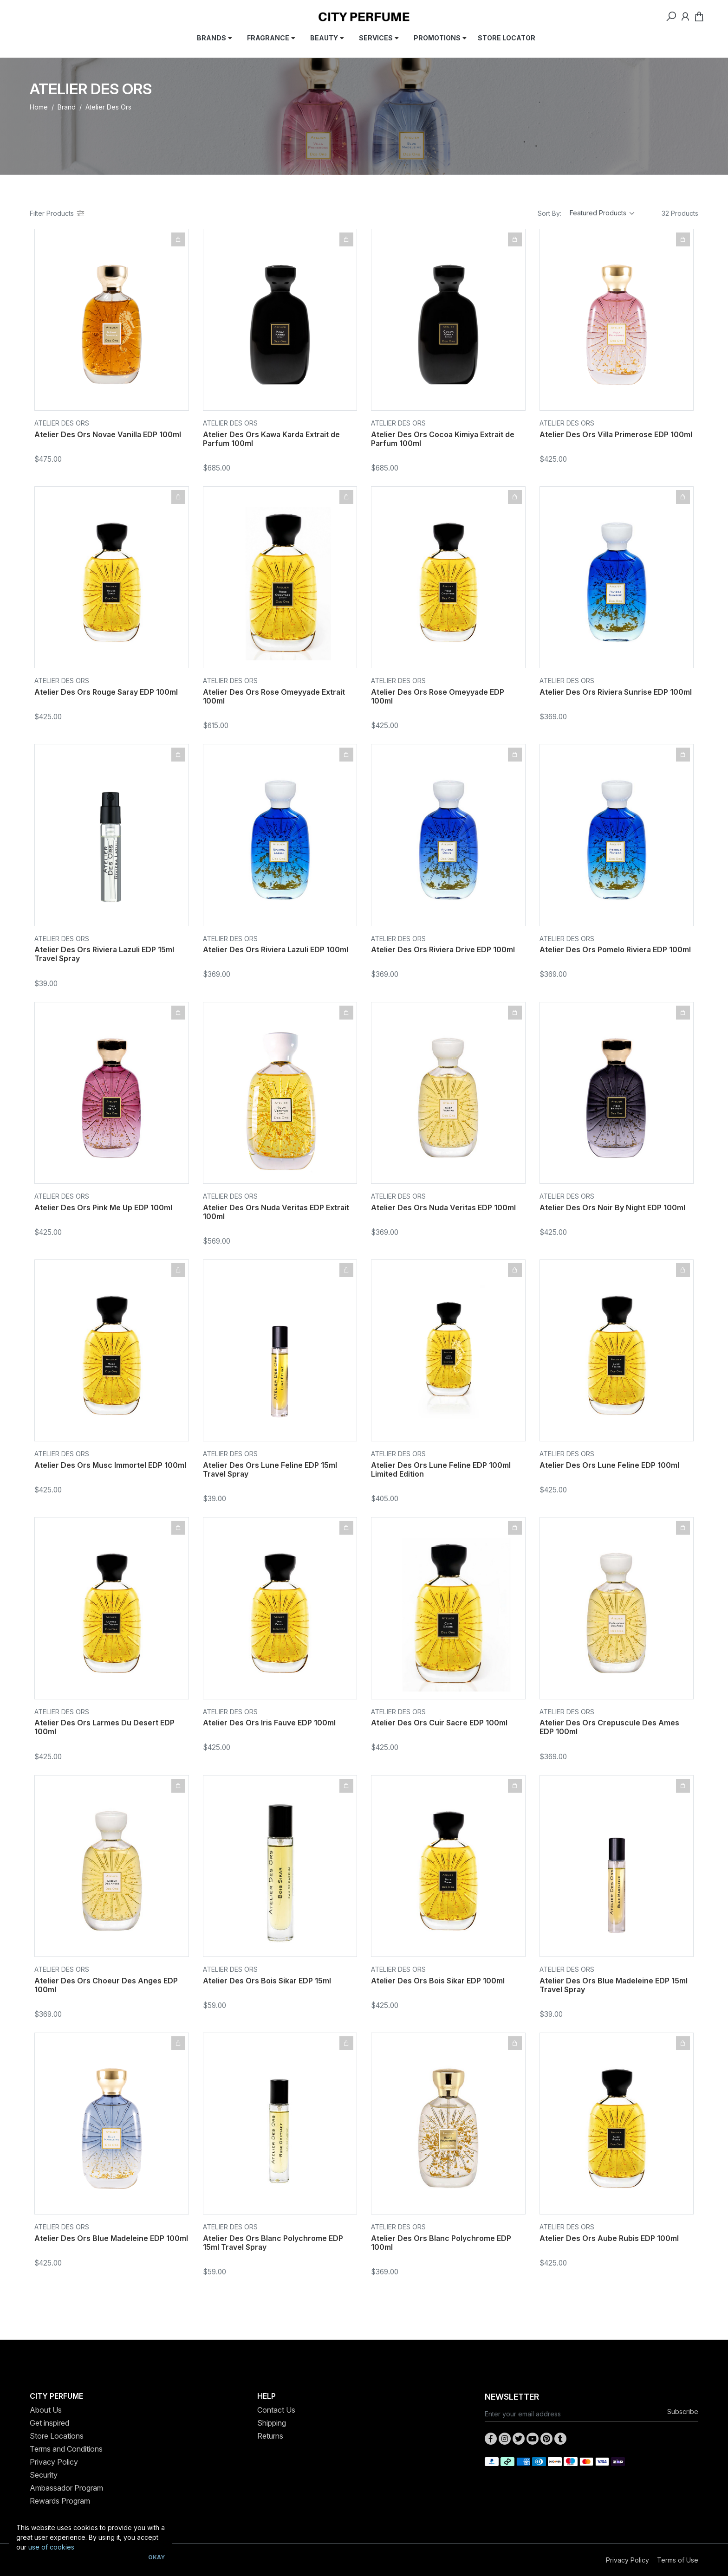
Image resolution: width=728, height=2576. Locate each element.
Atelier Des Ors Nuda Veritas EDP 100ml (443, 1207)
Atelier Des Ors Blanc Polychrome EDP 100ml (441, 2243)
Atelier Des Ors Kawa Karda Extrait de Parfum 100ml (271, 439)
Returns (270, 2435)
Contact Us (276, 2410)
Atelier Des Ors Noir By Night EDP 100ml (612, 1207)
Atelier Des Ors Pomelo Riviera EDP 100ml (615, 949)
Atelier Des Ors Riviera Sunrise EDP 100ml (616, 692)
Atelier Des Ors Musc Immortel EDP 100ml (110, 1465)
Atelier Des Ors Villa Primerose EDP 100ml (616, 434)
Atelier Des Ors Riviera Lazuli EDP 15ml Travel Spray (104, 954)
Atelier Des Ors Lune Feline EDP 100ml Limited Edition (441, 1469)
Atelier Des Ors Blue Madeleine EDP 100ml (111, 2238)
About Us (46, 2410)
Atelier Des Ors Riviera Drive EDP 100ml (443, 949)
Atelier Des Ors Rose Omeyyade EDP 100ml (437, 696)
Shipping (271, 2423)
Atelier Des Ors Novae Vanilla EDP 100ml (107, 434)
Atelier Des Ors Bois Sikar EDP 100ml (438, 1980)
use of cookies (51, 2547)
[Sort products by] (602, 213)
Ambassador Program (66, 2487)
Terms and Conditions (66, 2448)
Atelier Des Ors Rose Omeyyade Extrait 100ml (274, 696)
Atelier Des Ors (61, 423)
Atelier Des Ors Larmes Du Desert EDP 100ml (104, 1727)
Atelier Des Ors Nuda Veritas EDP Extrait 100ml (276, 1212)
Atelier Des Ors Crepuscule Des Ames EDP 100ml (609, 1727)
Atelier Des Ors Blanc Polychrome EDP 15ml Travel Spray (273, 2243)
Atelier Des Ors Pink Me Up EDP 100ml (103, 1207)
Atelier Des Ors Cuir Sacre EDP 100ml (439, 1722)
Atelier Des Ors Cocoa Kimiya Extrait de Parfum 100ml (442, 439)
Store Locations (57, 2435)
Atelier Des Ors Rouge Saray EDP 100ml (106, 692)
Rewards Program (60, 2500)
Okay (156, 2557)
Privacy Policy (54, 2461)
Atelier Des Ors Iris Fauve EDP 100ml (269, 1722)
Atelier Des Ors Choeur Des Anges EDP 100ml (106, 1985)
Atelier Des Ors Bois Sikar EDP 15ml (267, 1980)
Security (44, 2474)
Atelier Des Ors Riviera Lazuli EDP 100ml (275, 949)
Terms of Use (677, 2560)
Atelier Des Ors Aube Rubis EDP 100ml (609, 2238)
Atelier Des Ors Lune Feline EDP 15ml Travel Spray (270, 1469)
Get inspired (49, 2423)
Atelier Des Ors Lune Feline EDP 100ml (609, 1465)
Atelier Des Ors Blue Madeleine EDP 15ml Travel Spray (614, 1985)
